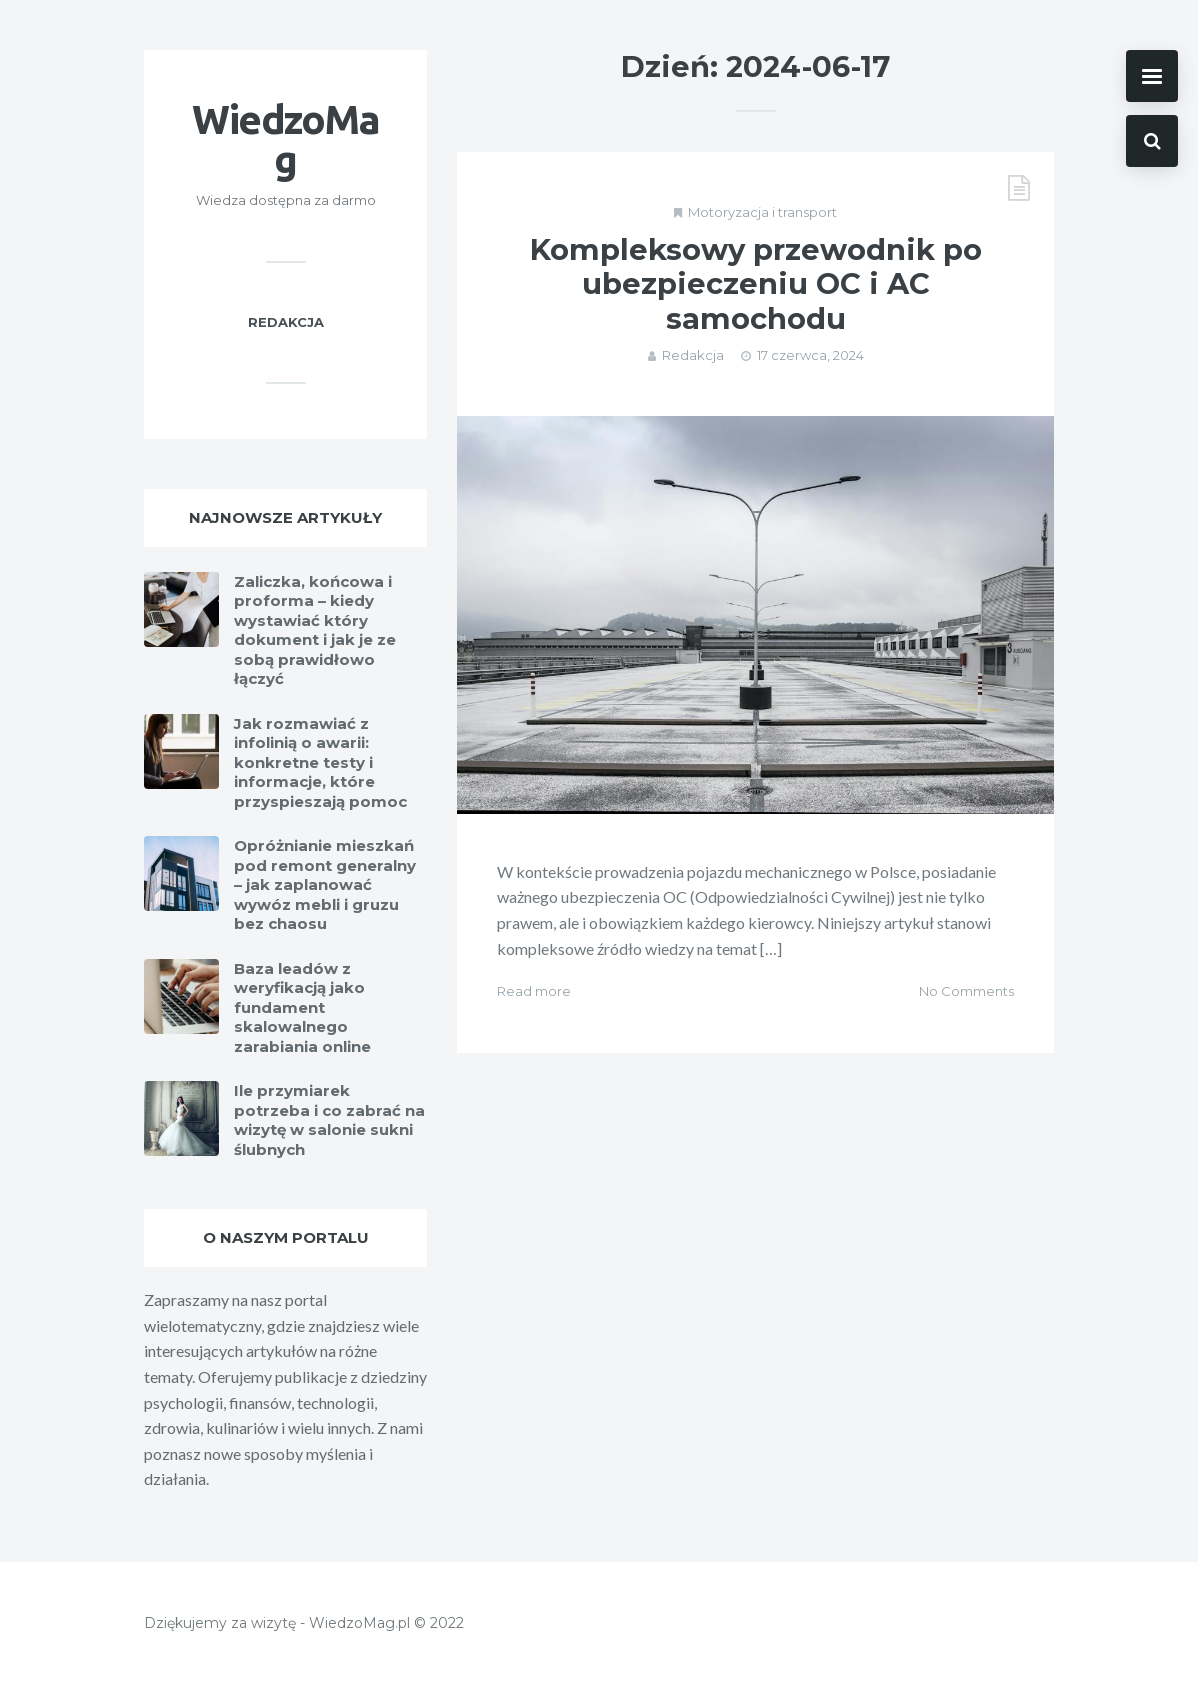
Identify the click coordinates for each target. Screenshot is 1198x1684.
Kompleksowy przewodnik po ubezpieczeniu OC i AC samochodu (756, 284)
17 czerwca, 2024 (810, 355)
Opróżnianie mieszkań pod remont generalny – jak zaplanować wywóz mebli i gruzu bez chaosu (325, 884)
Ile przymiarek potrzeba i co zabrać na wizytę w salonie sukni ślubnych (329, 1120)
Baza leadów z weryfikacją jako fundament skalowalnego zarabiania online (302, 1007)
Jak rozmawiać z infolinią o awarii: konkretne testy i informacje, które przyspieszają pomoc (320, 762)
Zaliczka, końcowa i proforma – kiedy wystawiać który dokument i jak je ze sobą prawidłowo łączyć (315, 630)
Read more (534, 991)
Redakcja (693, 355)
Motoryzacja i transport (762, 212)
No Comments (966, 991)
